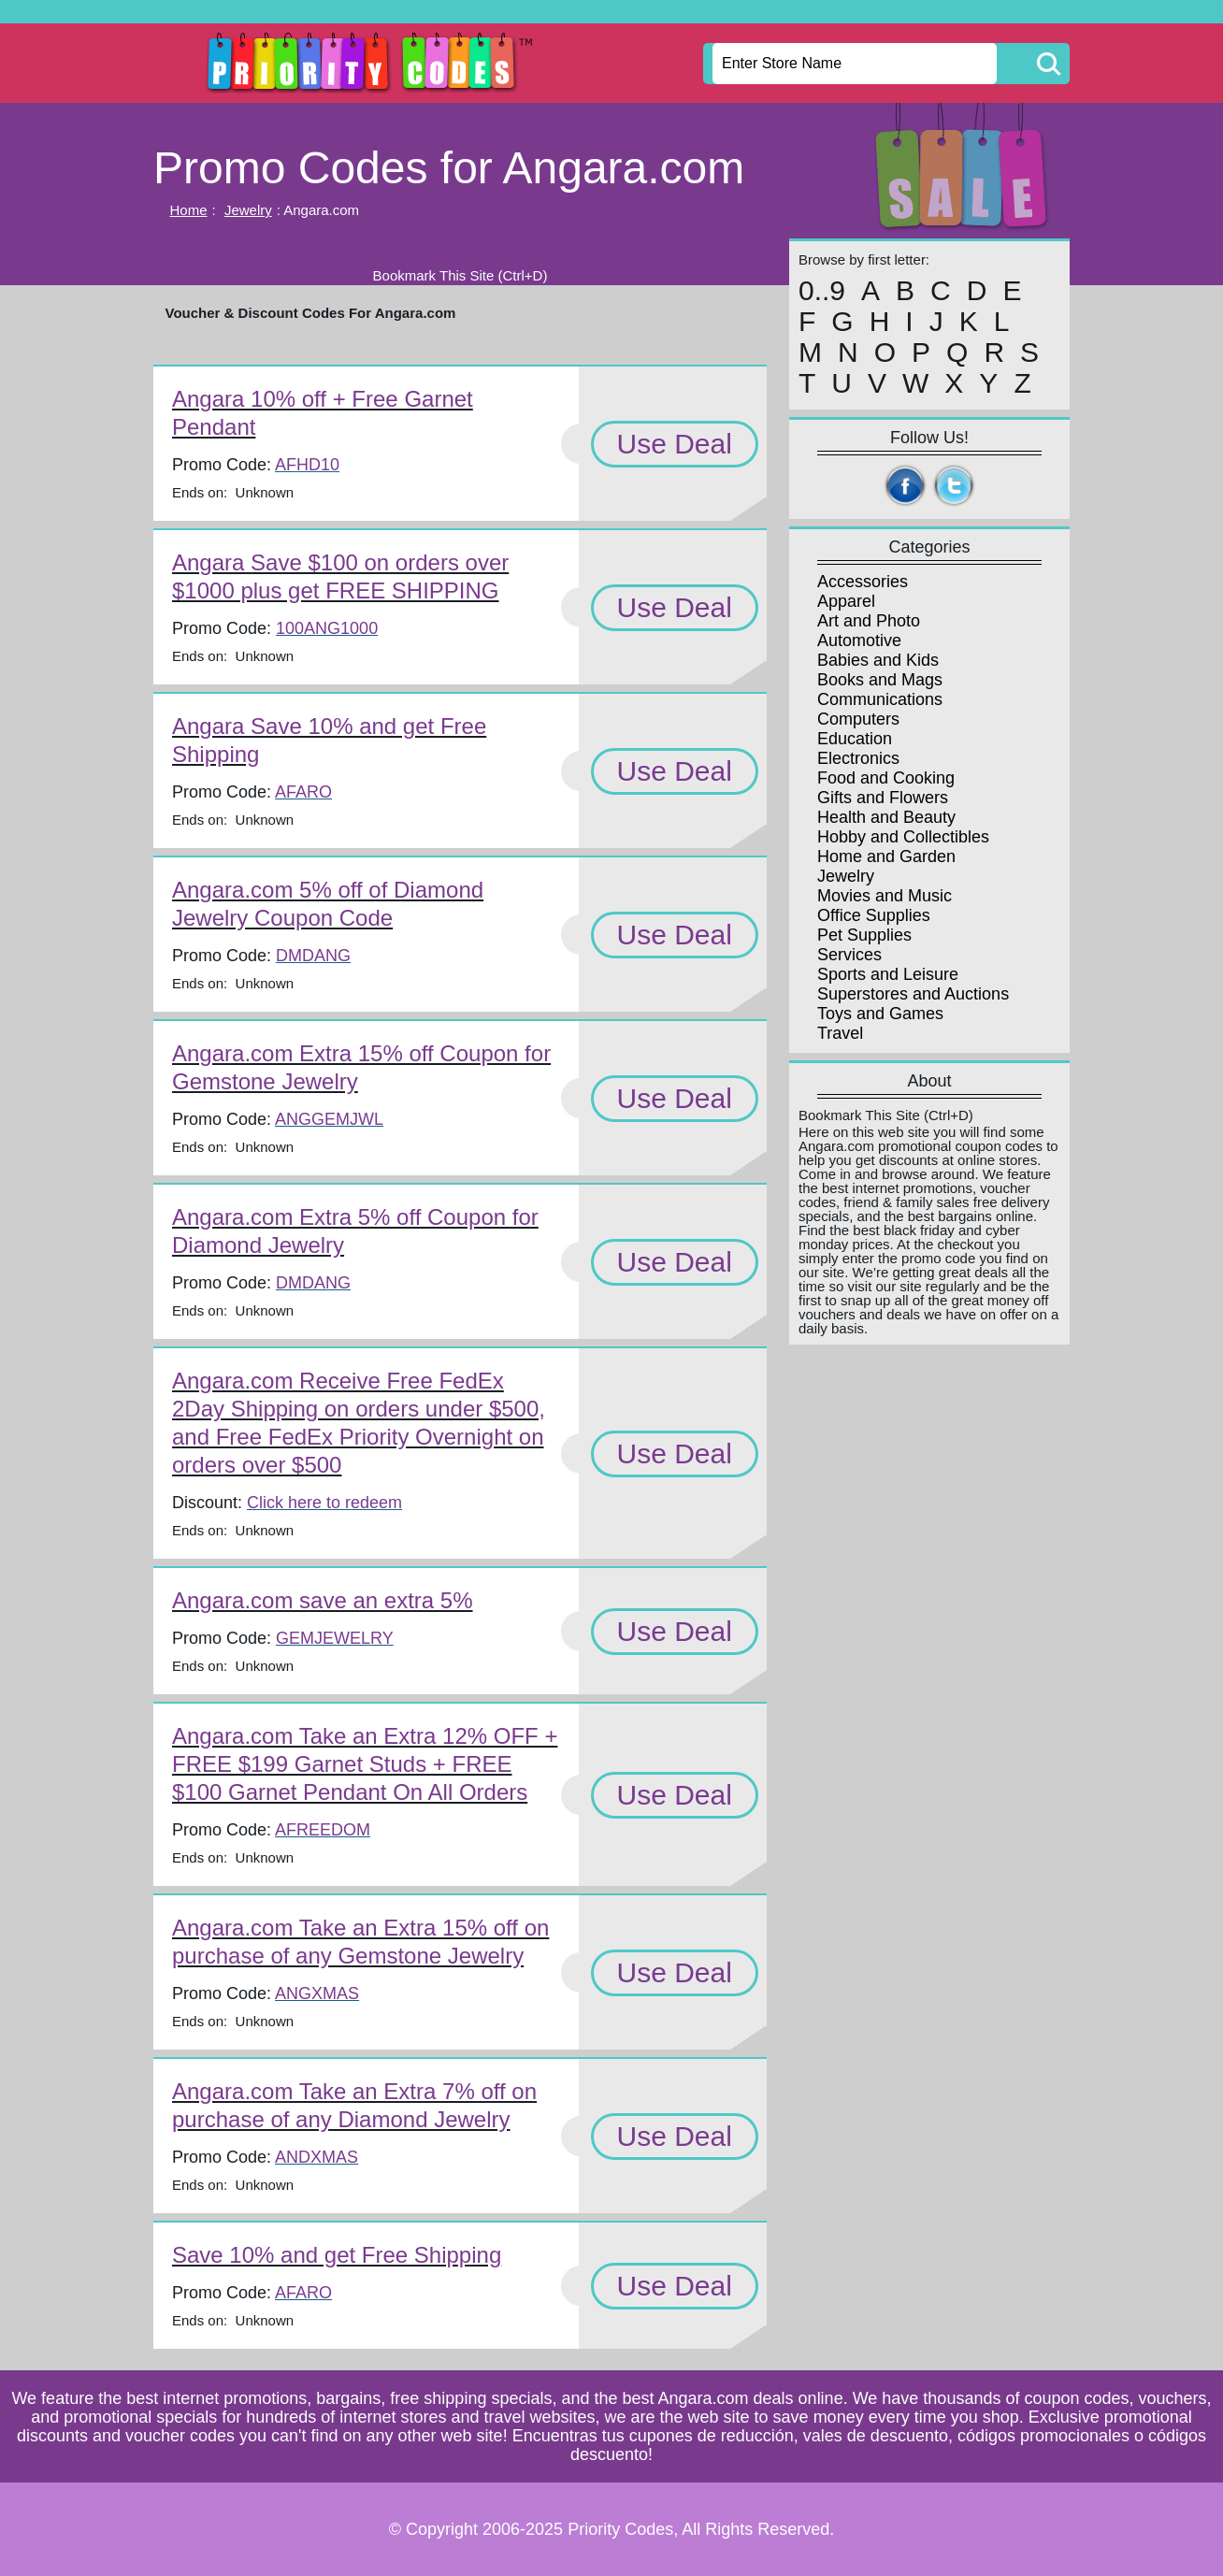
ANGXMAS (317, 1993)
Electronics (858, 758)
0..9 (822, 291)
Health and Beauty (886, 817)
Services (849, 954)
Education (854, 738)
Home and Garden (886, 856)
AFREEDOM (322, 1829)
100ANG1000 (327, 628)
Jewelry (248, 210)
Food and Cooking (886, 778)
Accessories (862, 581)
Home (189, 210)
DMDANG (313, 955)
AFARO (303, 792)
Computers (858, 719)
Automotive (859, 640)
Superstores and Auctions (913, 994)
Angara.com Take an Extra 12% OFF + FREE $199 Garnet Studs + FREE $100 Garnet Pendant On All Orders (364, 1764)
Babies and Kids (878, 660)
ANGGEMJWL (329, 1119)
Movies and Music (884, 895)
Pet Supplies (864, 935)
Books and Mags (879, 679)
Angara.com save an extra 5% (322, 1600)
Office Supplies (873, 915)
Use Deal (674, 443)
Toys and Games (880, 1013)
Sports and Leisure (887, 974)
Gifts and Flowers (882, 797)
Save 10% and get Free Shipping (336, 2254)
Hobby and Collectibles (903, 836)
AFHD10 (307, 464)
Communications (879, 699)
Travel (840, 1033)
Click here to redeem (324, 1502)
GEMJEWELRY (335, 1638)
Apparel (846, 601)
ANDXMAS (316, 2157)
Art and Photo (868, 621)
